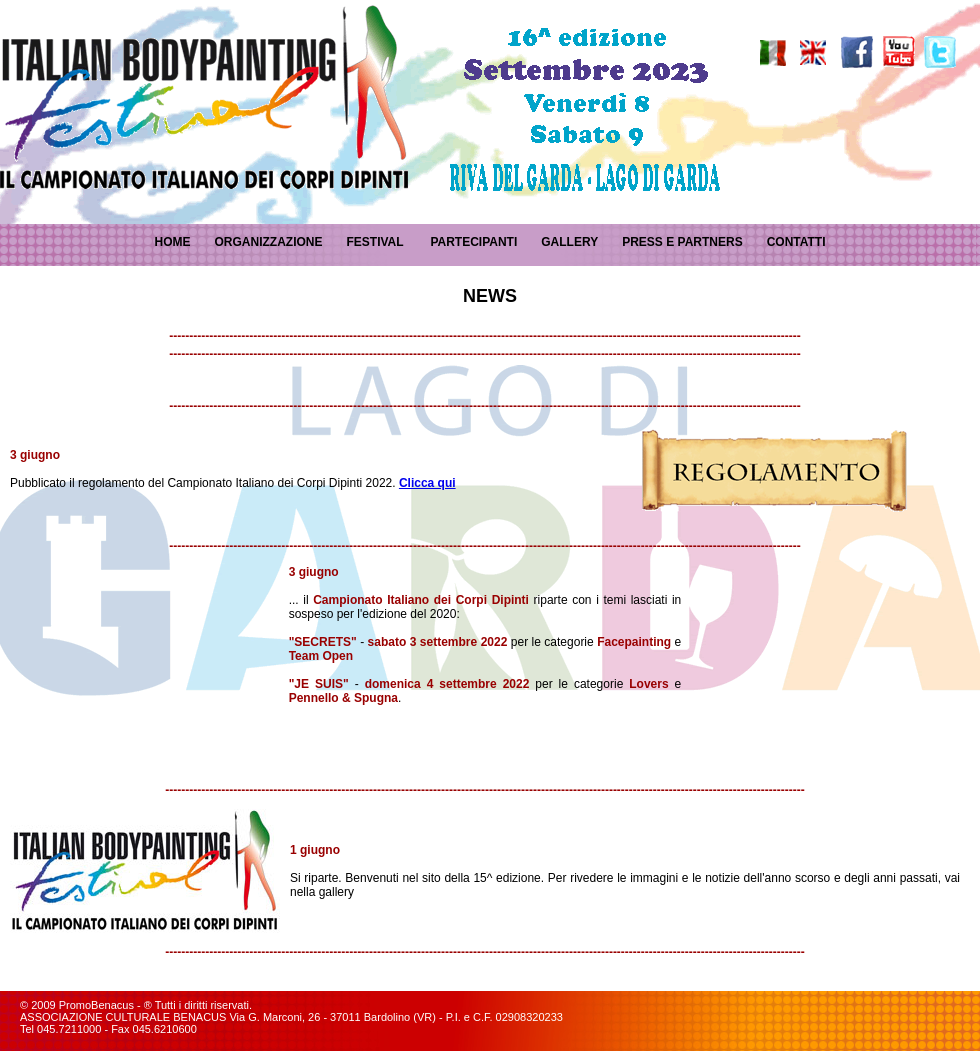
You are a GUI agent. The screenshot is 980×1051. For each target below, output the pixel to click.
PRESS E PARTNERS (682, 242)
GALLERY (569, 242)
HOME (172, 242)
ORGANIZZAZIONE (268, 242)
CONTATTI (796, 242)
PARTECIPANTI (473, 242)
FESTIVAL (374, 242)
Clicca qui (427, 483)
